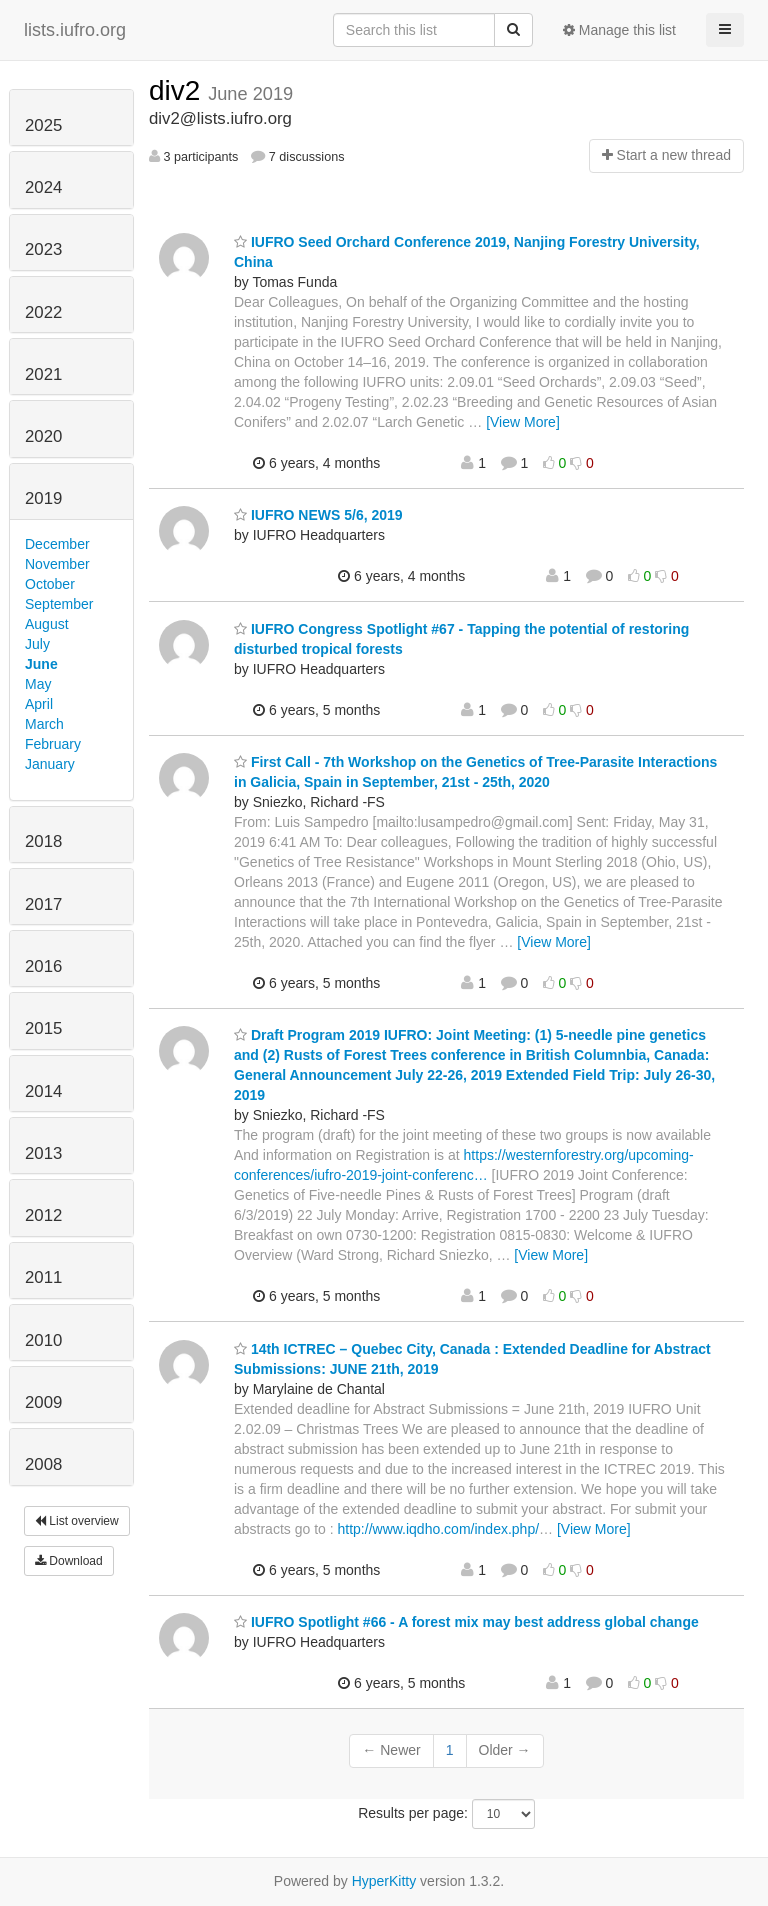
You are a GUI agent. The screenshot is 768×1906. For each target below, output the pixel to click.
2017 (43, 904)
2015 (43, 1028)
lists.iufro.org (75, 30)
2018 (43, 841)
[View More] (523, 422)
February (53, 744)
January (50, 764)
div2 (178, 90)
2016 (43, 966)
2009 (43, 1402)
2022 (43, 312)
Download (69, 1561)
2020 (43, 436)
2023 (43, 249)
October (50, 584)
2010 (43, 1340)
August (47, 624)
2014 (43, 1091)
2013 (43, 1153)
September (59, 604)
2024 (43, 187)
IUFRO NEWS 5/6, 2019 (318, 515)
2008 (43, 1464)
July (37, 644)
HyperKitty (384, 1881)
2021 (43, 374)
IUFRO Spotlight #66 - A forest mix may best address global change (466, 1622)
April (39, 704)
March (44, 724)
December (57, 544)
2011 (43, 1277)
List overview (77, 1521)
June (41, 664)
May (38, 684)
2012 (43, 1215)
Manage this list (619, 30)
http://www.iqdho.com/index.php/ (439, 1529)
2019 (43, 498)
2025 (43, 125)
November (57, 564)
